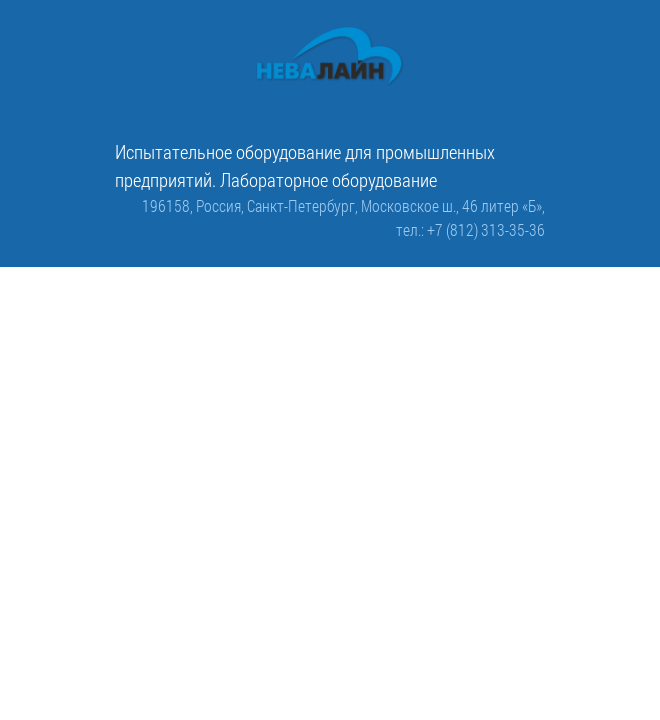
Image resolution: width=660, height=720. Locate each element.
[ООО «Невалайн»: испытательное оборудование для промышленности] (330, 56)
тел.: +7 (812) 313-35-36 (470, 229)
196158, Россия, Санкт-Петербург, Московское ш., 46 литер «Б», (343, 205)
